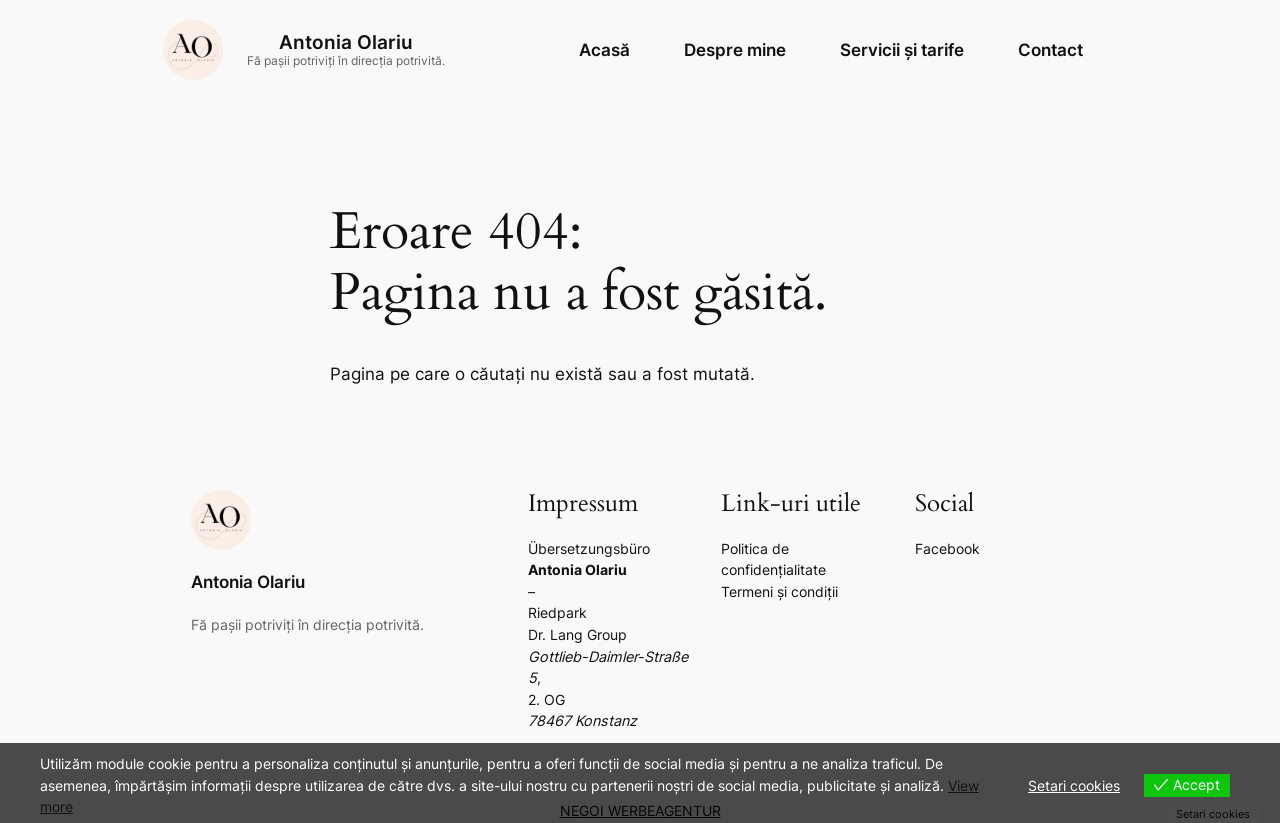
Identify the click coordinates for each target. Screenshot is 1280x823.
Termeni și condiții (779, 591)
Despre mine (735, 50)
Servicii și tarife (902, 50)
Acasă (604, 50)
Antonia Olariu (346, 42)
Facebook (947, 548)
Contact (1050, 50)
